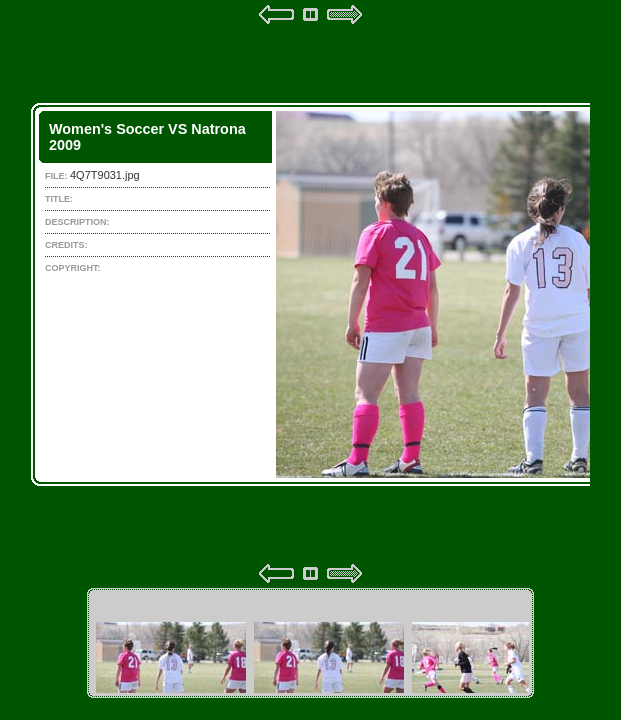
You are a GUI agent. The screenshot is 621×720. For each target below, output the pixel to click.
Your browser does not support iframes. (310, 294)
